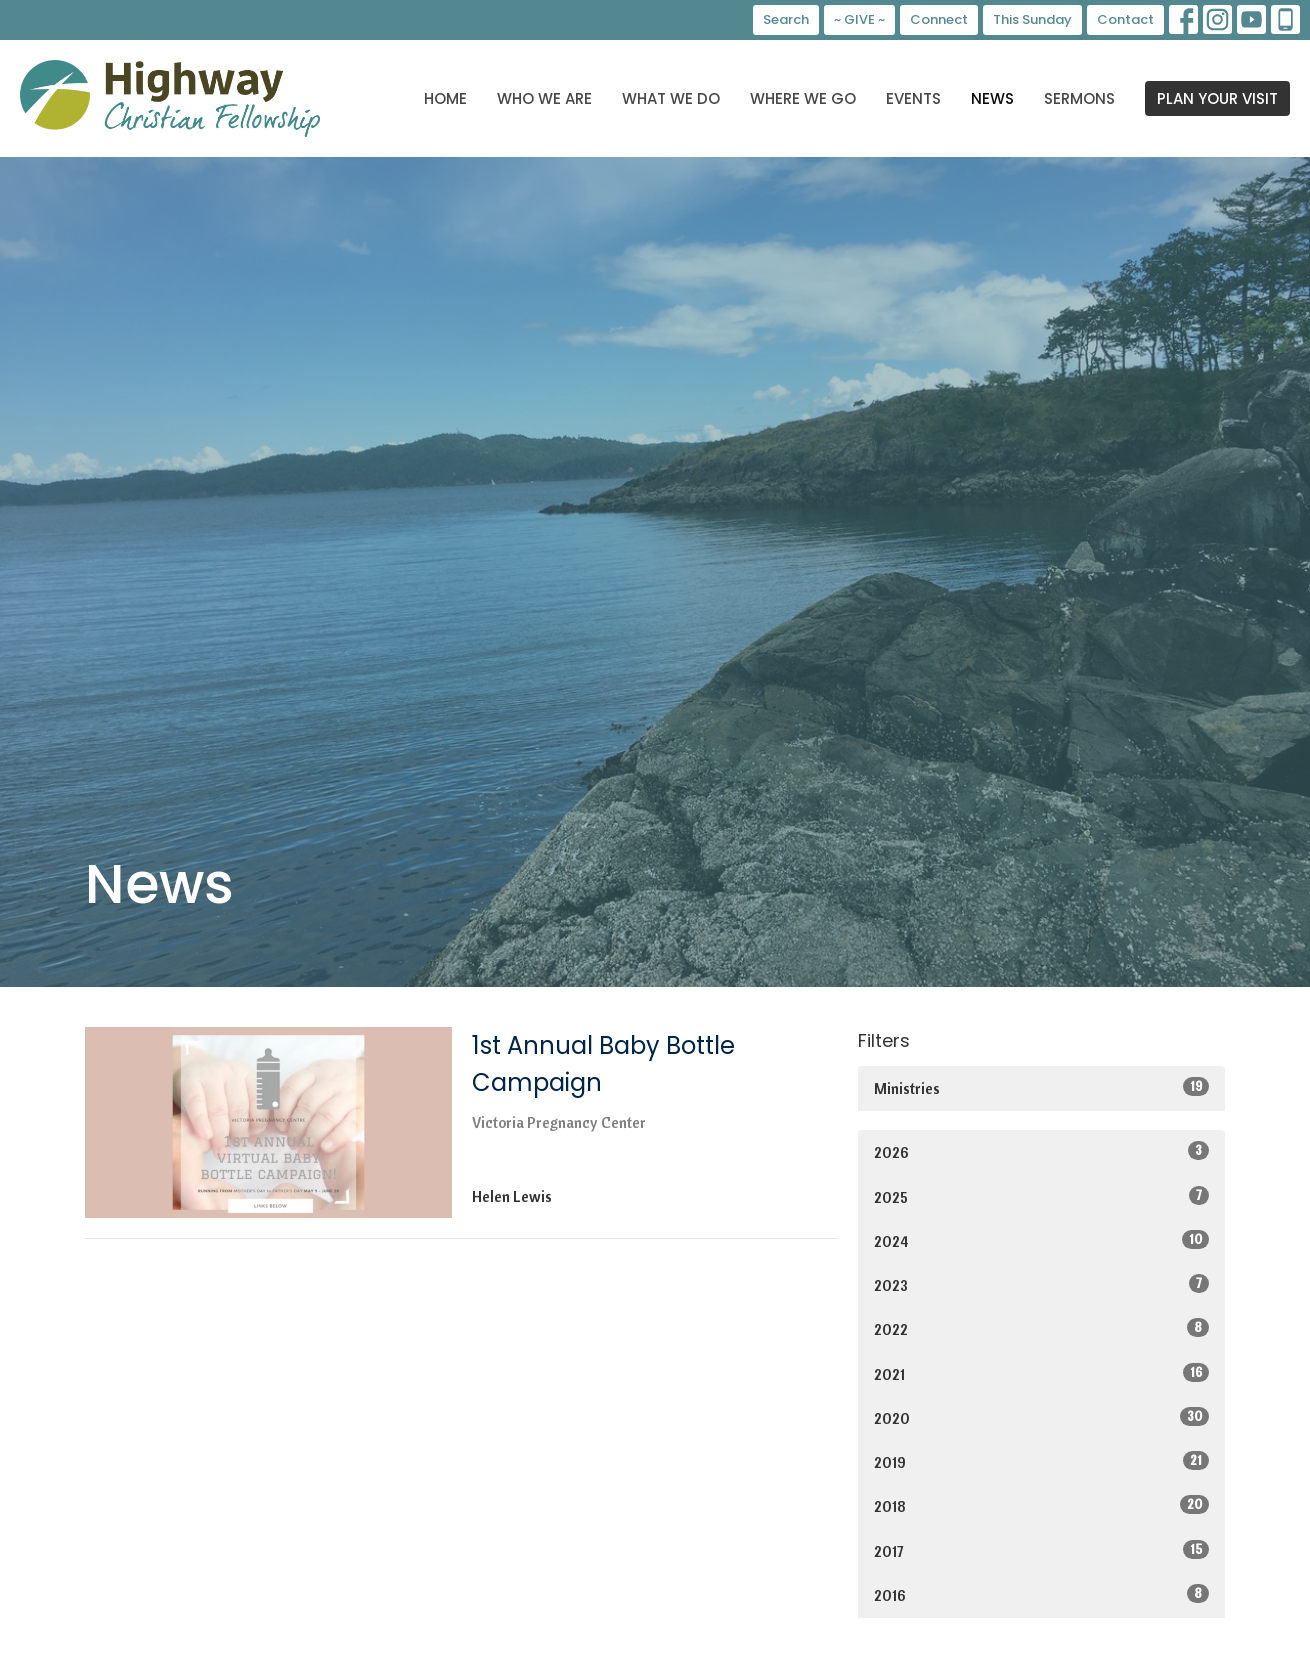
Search (786, 19)
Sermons (1079, 98)
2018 (1041, 1505)
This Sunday (1032, 19)
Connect (939, 19)
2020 (1041, 1417)
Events (913, 98)
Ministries (1041, 1087)
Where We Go (803, 98)
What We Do (671, 98)
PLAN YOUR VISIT (1217, 98)
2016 (1041, 1594)
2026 (1041, 1151)
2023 (1041, 1284)
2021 (1041, 1373)
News (992, 98)
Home (445, 98)
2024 (1041, 1240)
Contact (1125, 19)
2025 (1041, 1196)
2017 (1041, 1550)
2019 (1041, 1461)
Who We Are (544, 98)
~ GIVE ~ (859, 19)
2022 (1041, 1328)
